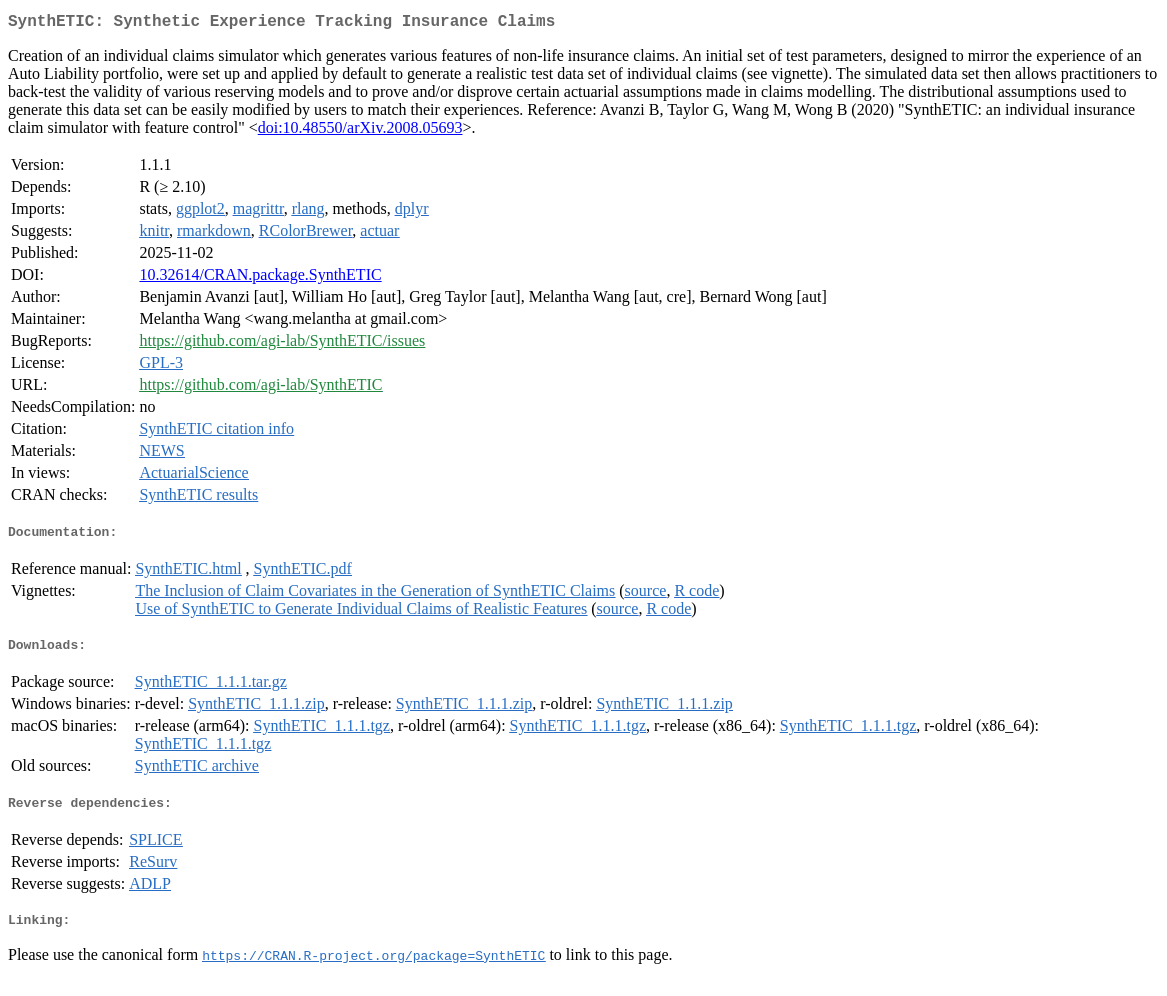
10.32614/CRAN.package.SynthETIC (260, 278)
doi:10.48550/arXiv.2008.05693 (360, 131)
